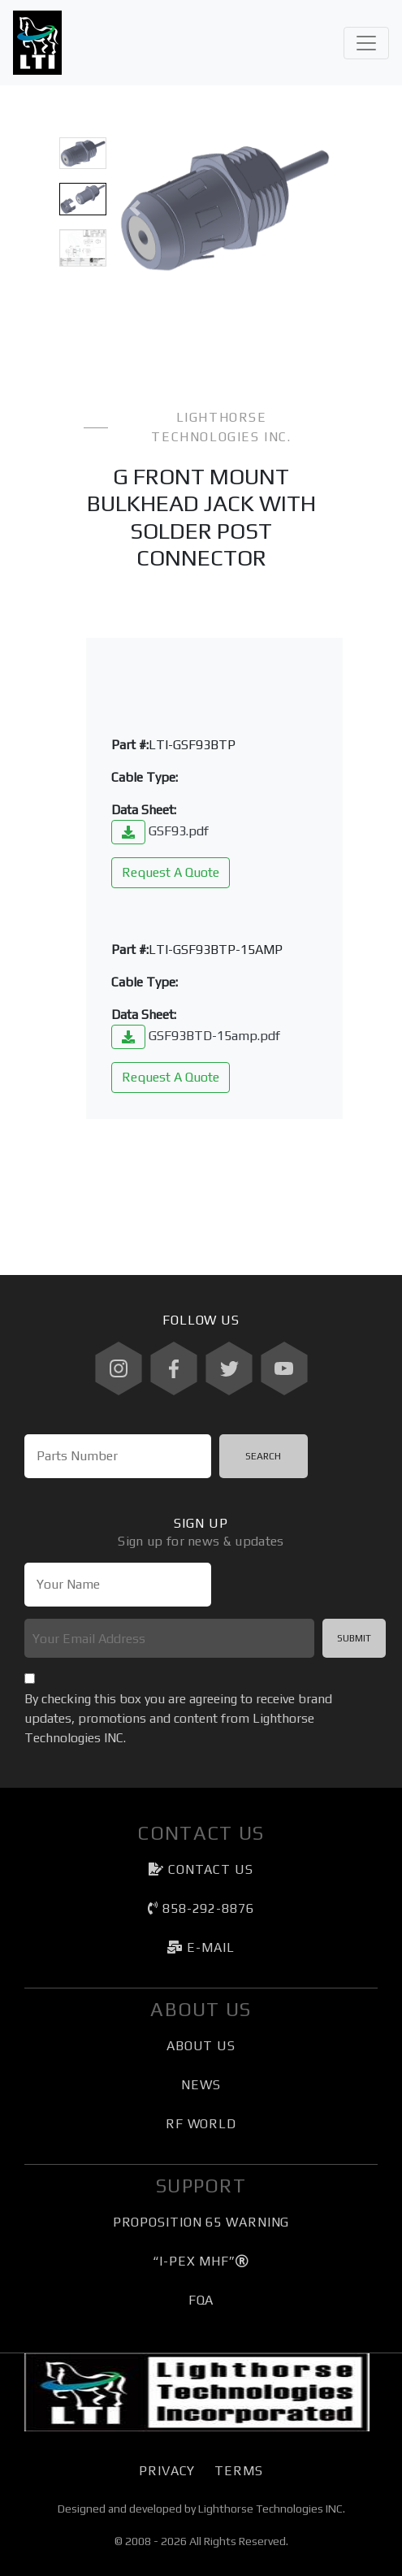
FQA (201, 2300)
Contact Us (201, 1869)
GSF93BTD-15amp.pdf (195, 1035)
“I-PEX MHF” (201, 2261)
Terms (238, 2470)
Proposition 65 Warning (201, 2222)
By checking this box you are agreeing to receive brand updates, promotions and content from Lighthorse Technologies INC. (178, 1718)
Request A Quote (170, 872)
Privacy (167, 2470)
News (201, 2084)
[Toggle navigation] (366, 43)
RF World (201, 2123)
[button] (134, 208)
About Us (201, 2045)
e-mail (200, 1947)
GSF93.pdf (160, 831)
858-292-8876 (200, 1908)
